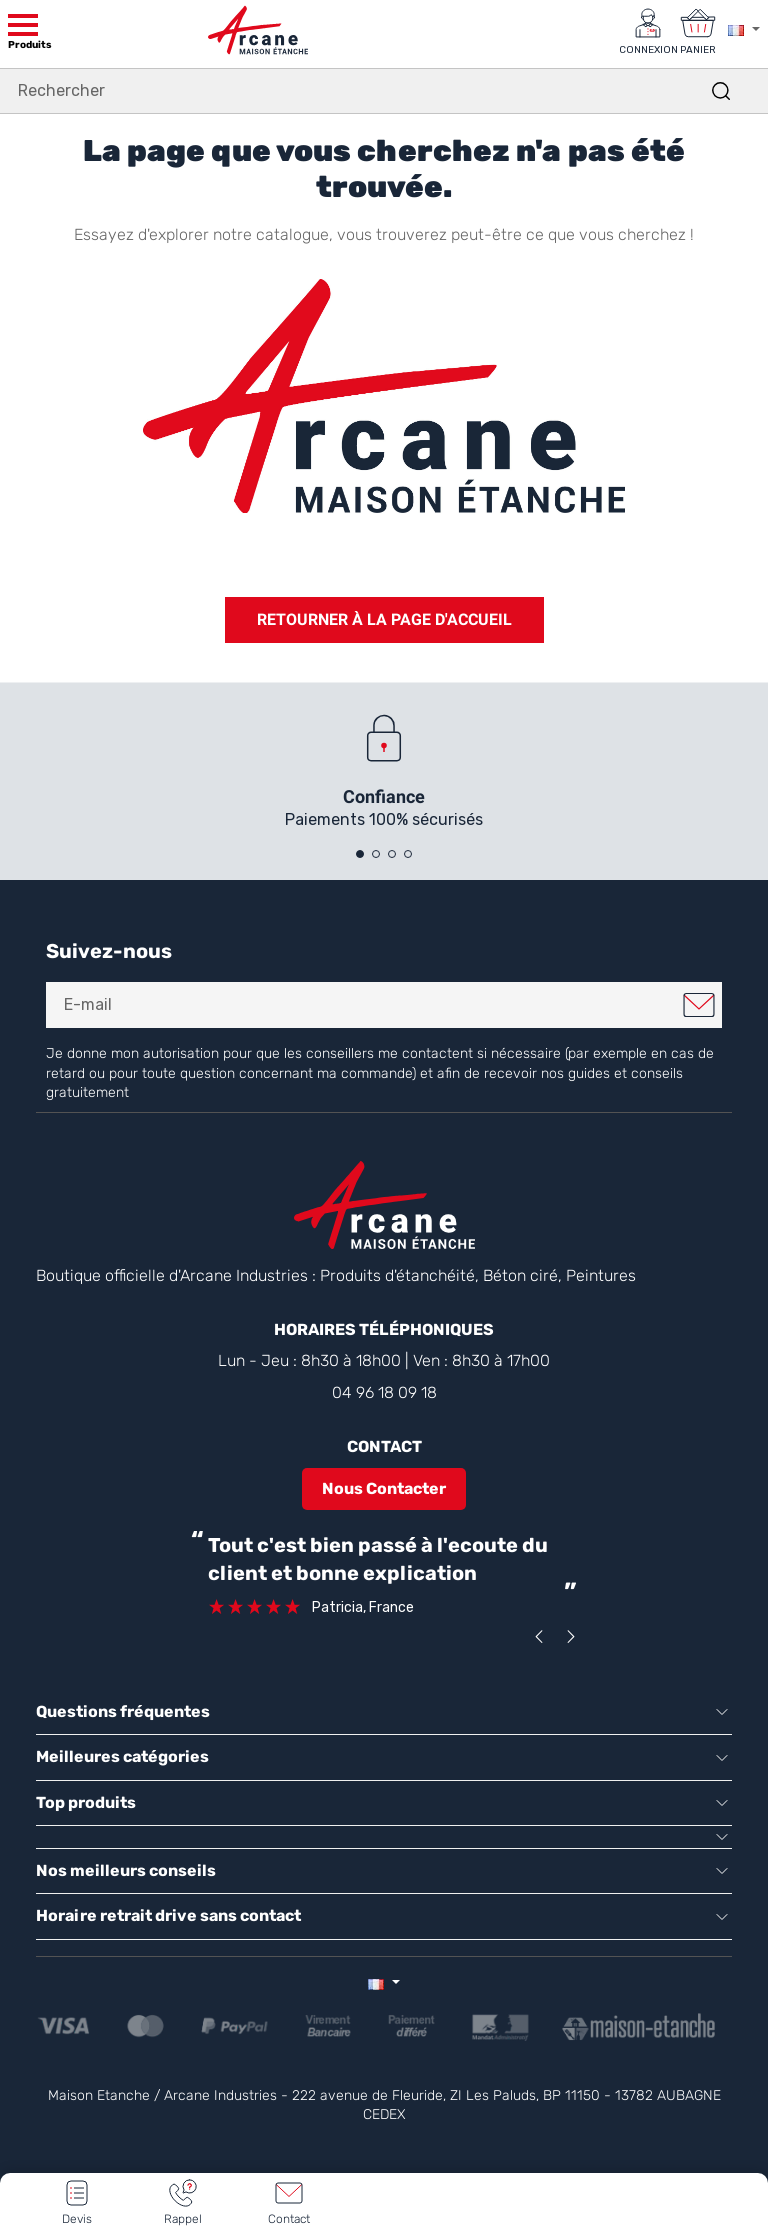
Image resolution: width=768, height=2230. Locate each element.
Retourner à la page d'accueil (384, 619)
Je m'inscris (699, 1005)
